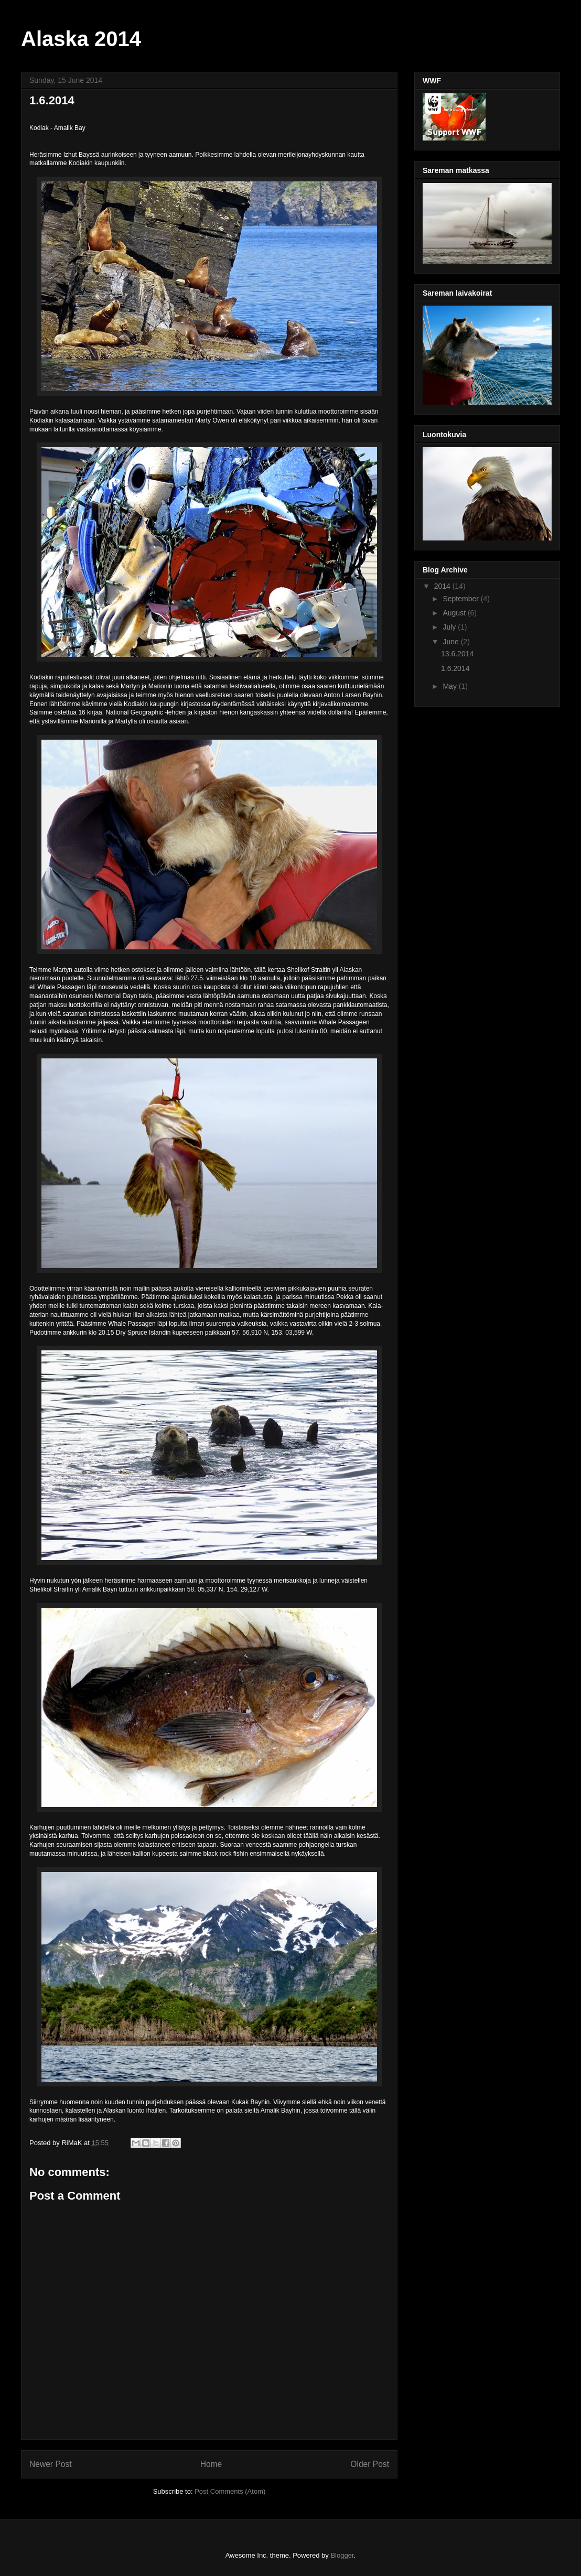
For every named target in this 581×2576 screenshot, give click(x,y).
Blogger (341, 2555)
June (451, 641)
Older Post (369, 2464)
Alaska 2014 (81, 38)
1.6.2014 (455, 668)
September (461, 598)
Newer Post (50, 2464)
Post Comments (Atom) (230, 2491)
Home (211, 2464)
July (450, 627)
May (450, 686)
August (455, 613)
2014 (443, 586)
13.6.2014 (457, 654)
